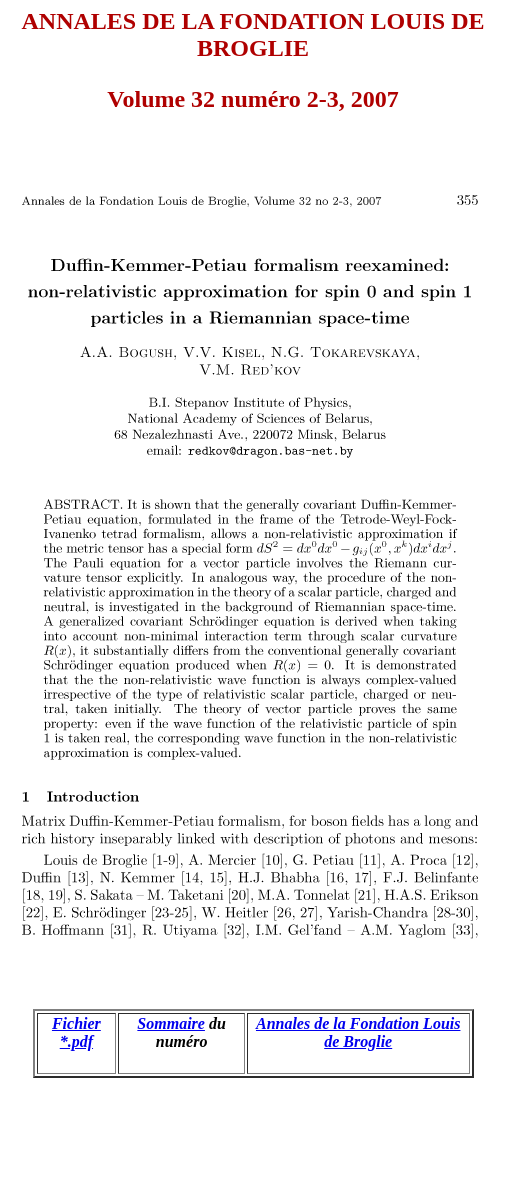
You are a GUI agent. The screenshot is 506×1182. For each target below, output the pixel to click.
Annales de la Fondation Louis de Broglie (358, 1032)
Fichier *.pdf (76, 1032)
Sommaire (171, 1023)
